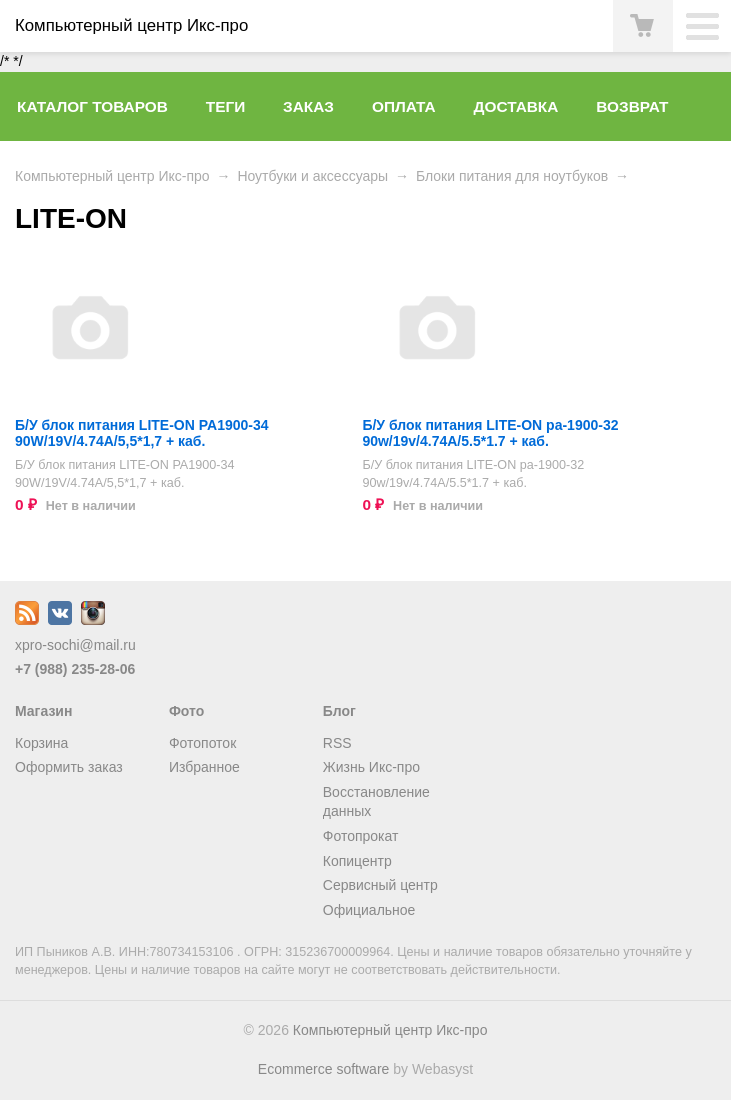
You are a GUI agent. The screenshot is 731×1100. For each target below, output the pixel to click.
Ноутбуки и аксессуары (312, 176)
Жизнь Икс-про (371, 767)
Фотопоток (202, 743)
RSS (337, 743)
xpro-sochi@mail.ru (75, 645)
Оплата (404, 106)
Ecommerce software (323, 1069)
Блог (339, 711)
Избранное (204, 767)
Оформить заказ (69, 767)
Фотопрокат (361, 836)
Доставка (516, 106)
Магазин (43, 711)
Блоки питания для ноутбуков (512, 176)
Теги (225, 106)
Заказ (308, 106)
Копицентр (357, 861)
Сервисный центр (380, 885)
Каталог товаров (92, 106)
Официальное (369, 910)
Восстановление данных (376, 802)
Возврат (632, 106)
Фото (186, 711)
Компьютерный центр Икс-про (112, 176)
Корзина (41, 743)
